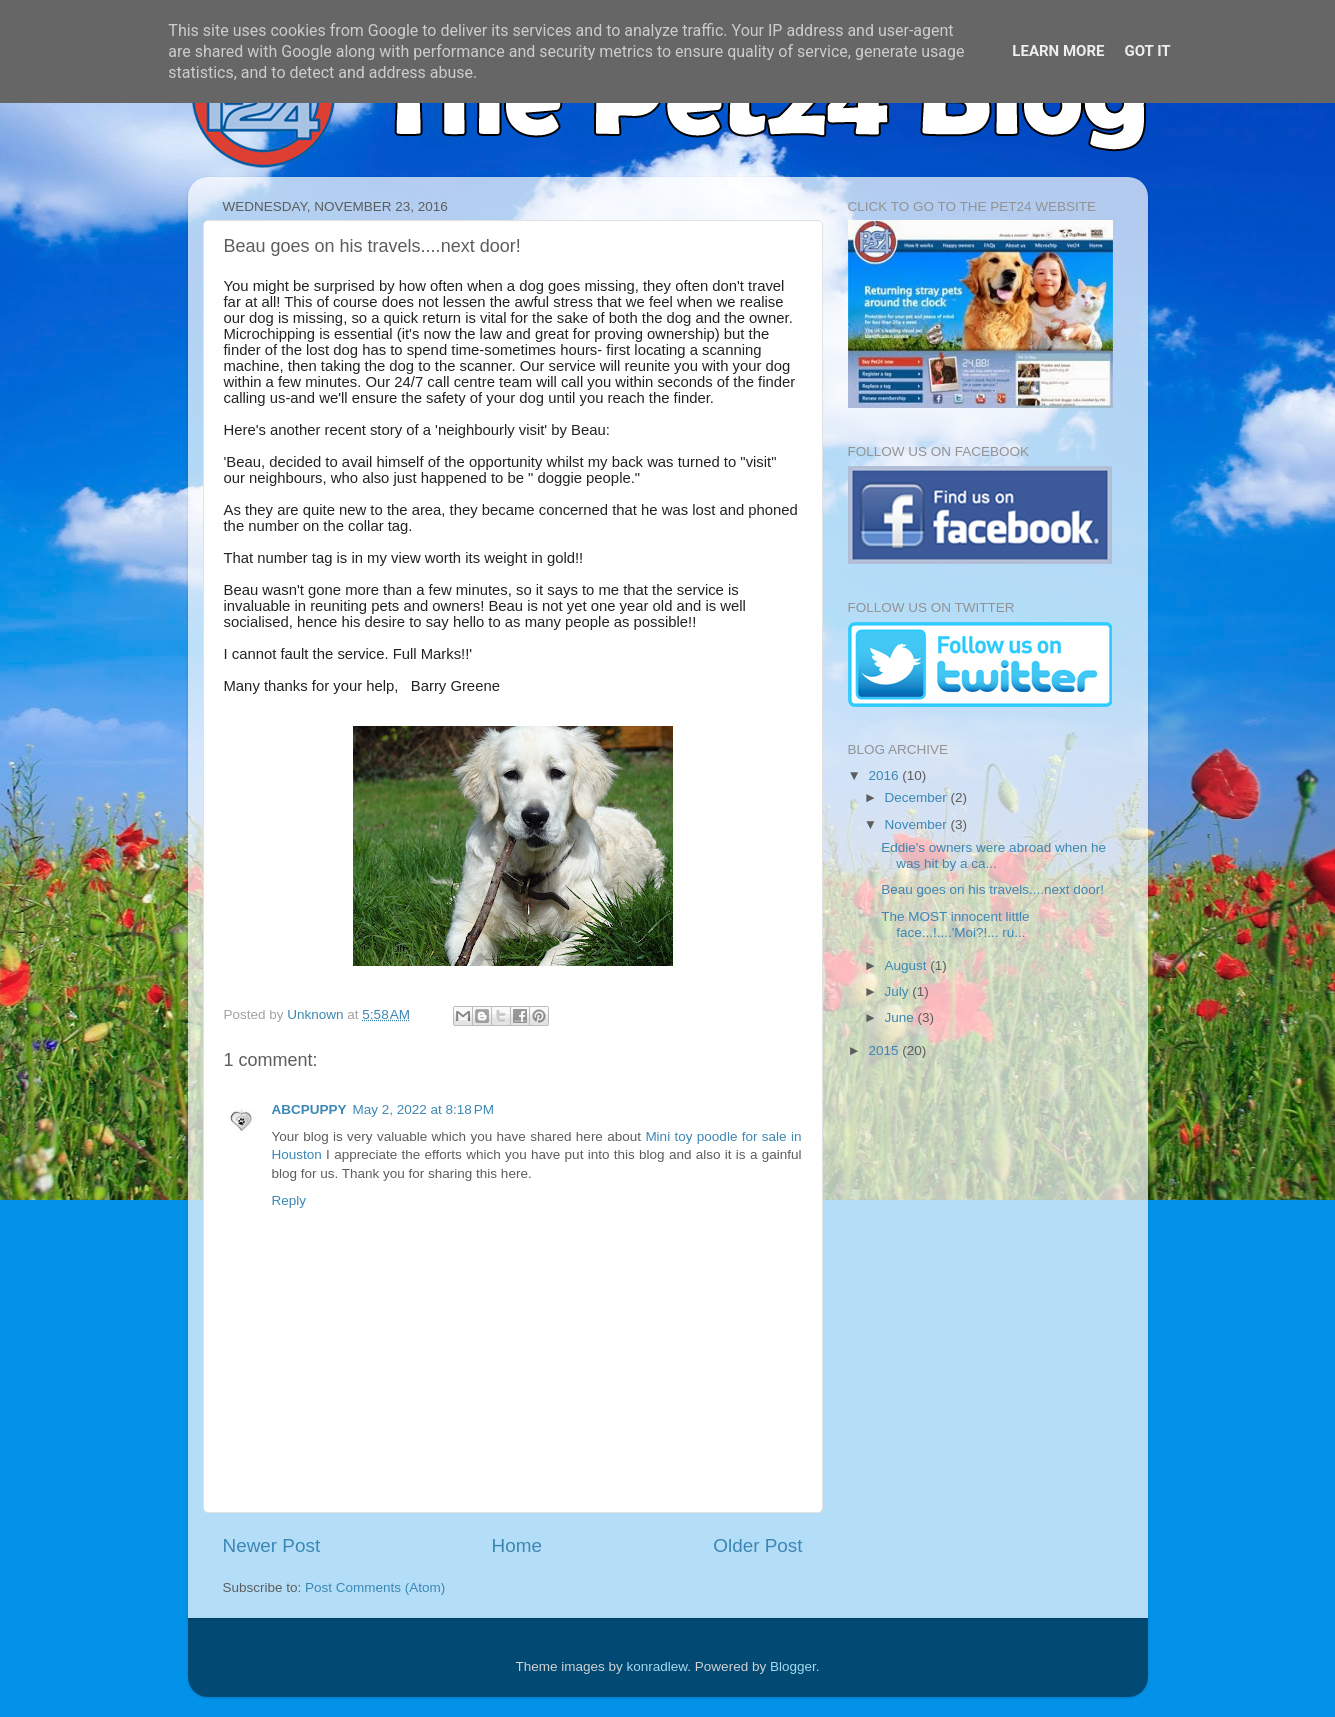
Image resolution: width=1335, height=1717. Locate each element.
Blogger (793, 1666)
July (899, 991)
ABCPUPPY (309, 1109)
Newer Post (272, 1545)
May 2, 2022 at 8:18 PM (423, 1109)
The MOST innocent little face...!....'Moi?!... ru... (955, 924)
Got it (1147, 51)
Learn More (1058, 51)
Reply (289, 1200)
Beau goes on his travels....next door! (992, 889)
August (908, 965)
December (918, 797)
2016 (885, 775)
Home (517, 1545)
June (901, 1017)
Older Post (757, 1545)
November (918, 824)
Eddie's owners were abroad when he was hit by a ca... (993, 855)
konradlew (657, 1666)
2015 (885, 1050)
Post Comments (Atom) (375, 1587)
